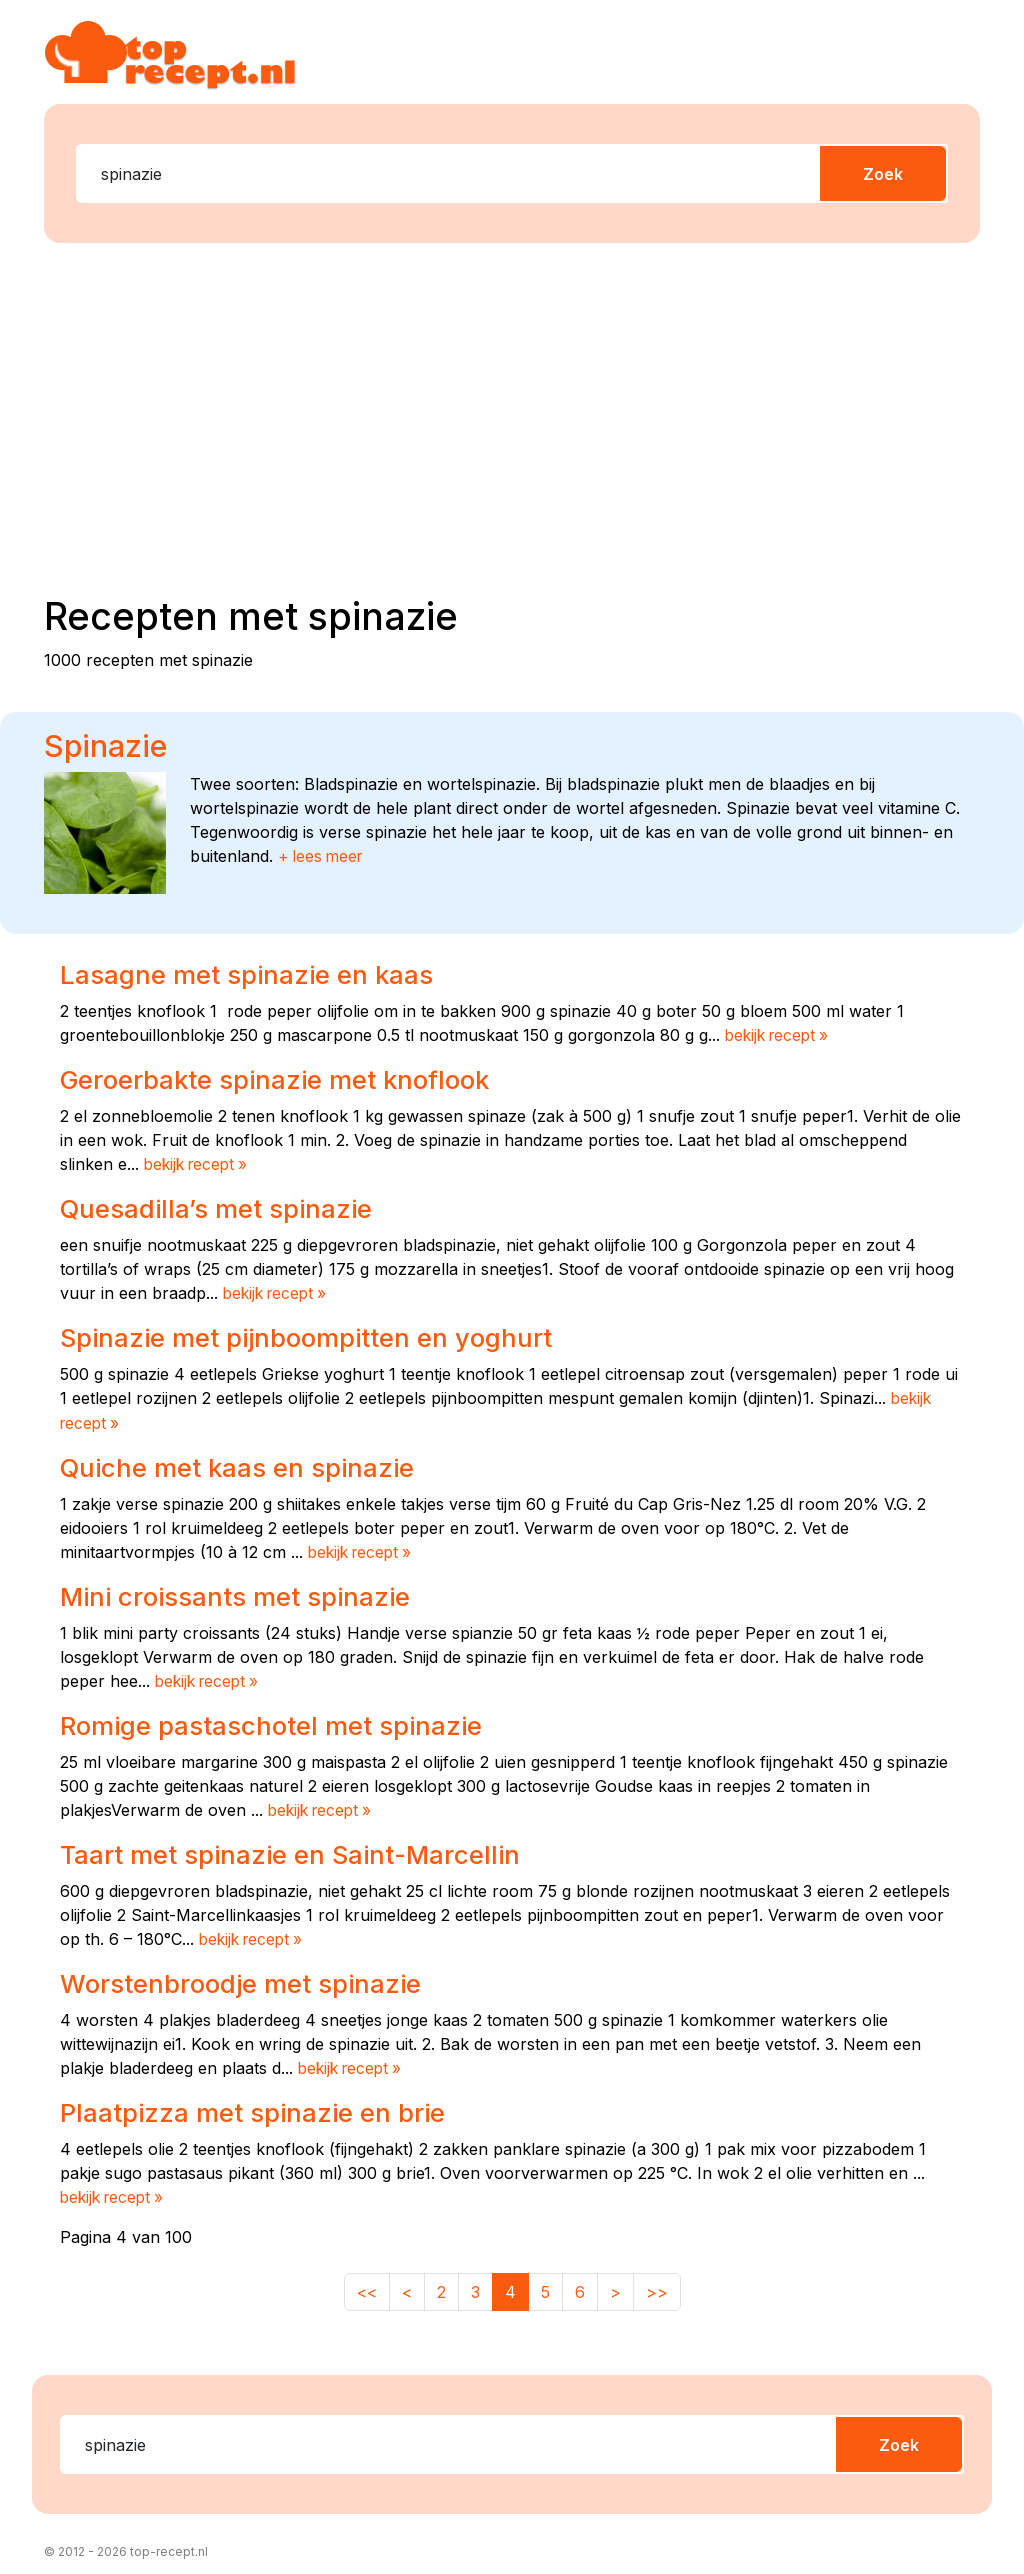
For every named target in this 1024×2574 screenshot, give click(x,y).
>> (657, 2284)
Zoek (883, 174)
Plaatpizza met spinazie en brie (260, 2105)
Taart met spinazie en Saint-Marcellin (298, 1849)
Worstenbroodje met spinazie (248, 1977)
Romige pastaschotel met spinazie (279, 1720)
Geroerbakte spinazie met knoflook (284, 1079)
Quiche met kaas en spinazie (243, 1464)
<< (367, 2284)
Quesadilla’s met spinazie (222, 1207)
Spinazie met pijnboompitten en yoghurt (316, 1335)
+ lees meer (323, 856)
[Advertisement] (524, 415)
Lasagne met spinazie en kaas (252, 974)
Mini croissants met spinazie (244, 1592)
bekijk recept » (780, 1035)
